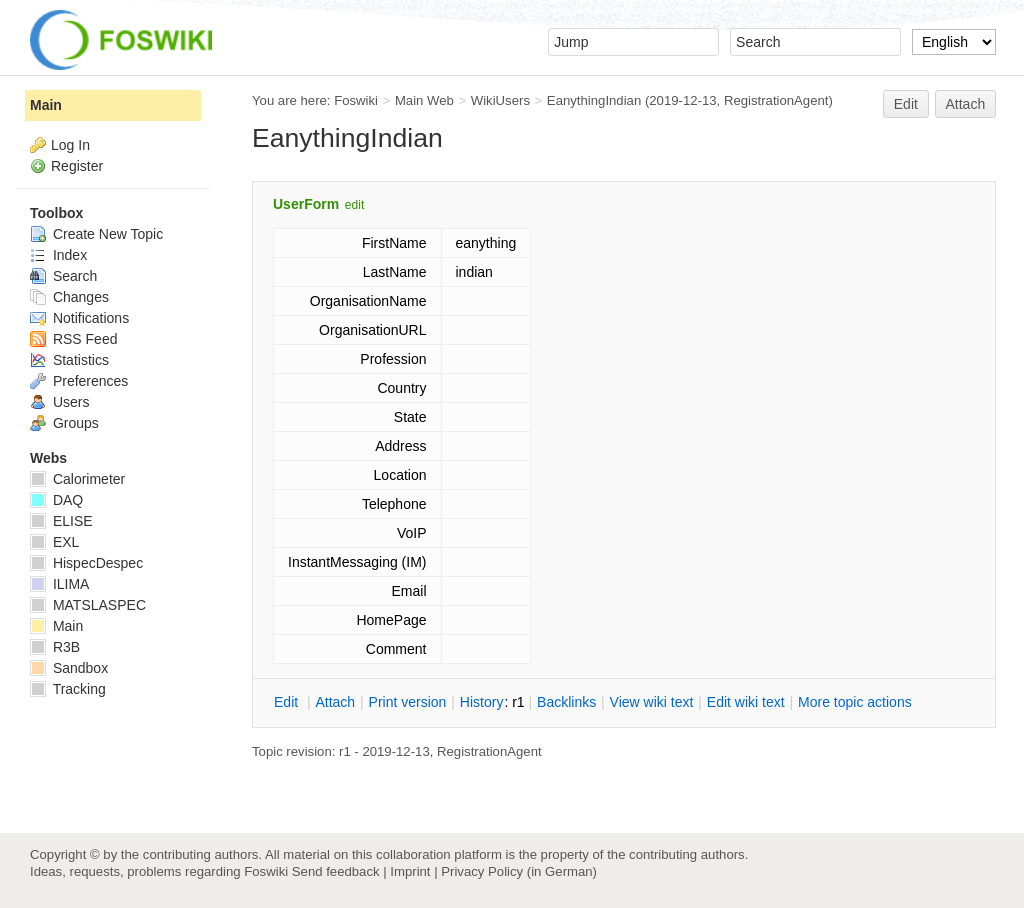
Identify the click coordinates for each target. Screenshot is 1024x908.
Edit (906, 104)
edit (354, 205)
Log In (70, 145)
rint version (408, 702)
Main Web (424, 100)
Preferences (79, 381)
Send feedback (336, 871)
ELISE (61, 521)
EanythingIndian (594, 100)
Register (77, 166)
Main (46, 105)
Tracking (68, 689)
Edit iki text (746, 702)
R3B (55, 647)
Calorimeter (77, 479)
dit (288, 702)
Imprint (410, 871)
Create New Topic (96, 234)
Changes (69, 297)
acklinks (566, 702)
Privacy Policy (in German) (519, 871)
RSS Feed (73, 339)
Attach (966, 104)
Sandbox (69, 668)
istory (482, 702)
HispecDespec (86, 563)
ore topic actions (855, 702)
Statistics (69, 360)
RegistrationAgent (776, 100)
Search (63, 276)
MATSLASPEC (88, 605)
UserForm (306, 204)
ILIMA (59, 584)
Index (58, 255)
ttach (335, 702)
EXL (54, 542)
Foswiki (356, 100)
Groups (64, 423)
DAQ (56, 500)
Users (59, 402)
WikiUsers (500, 100)
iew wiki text (652, 702)
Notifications (79, 318)
